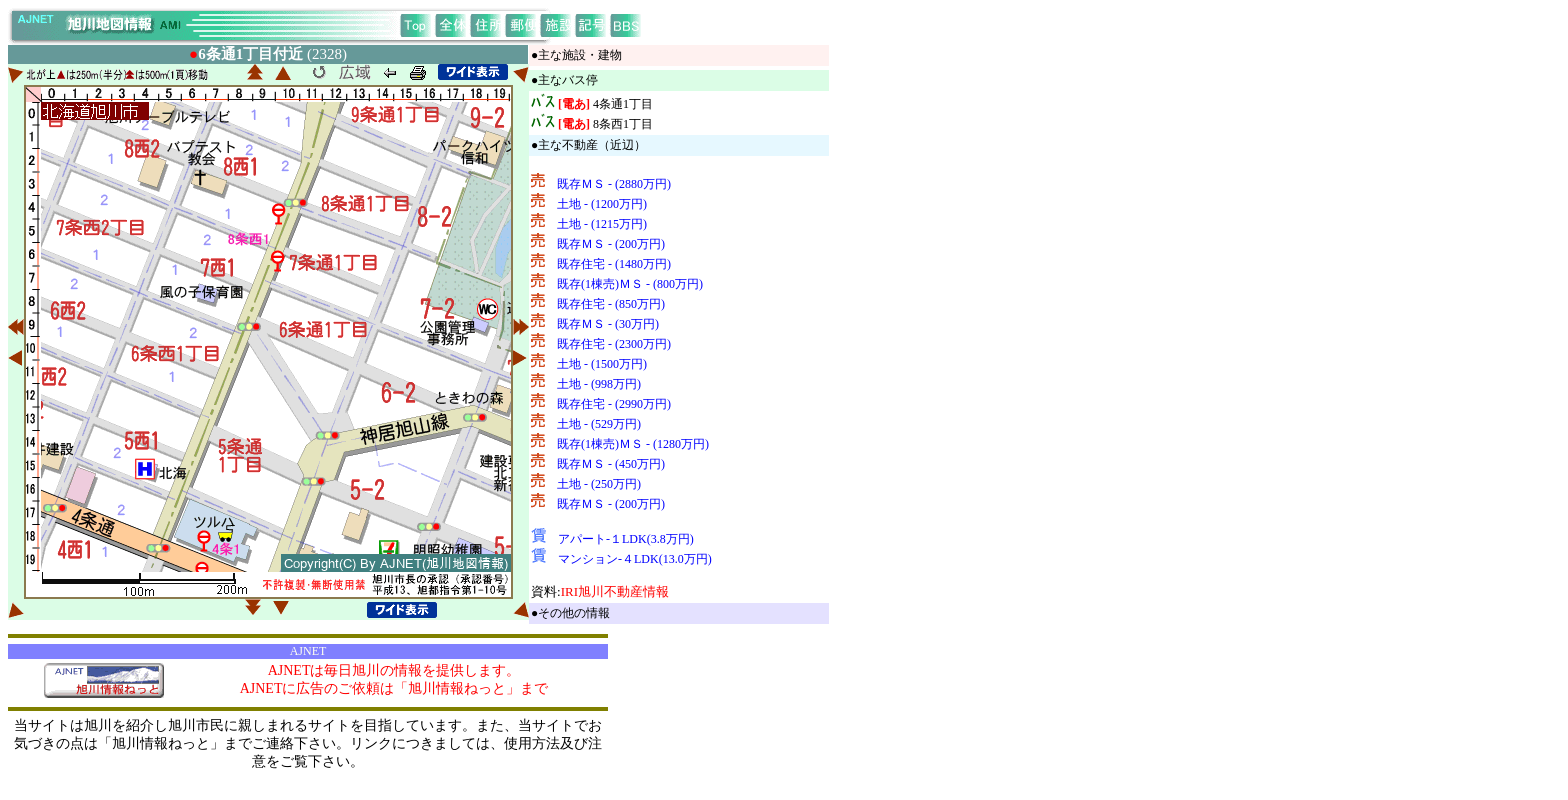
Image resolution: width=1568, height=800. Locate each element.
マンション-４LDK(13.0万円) (635, 559)
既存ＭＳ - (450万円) (611, 464)
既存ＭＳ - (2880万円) (614, 184)
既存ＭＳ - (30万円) (608, 324)
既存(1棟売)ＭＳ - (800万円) (630, 284)
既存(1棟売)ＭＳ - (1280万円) (633, 444)
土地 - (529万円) (599, 424)
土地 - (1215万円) (602, 224)
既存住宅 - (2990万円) (614, 404)
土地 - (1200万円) (602, 204)
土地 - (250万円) (599, 484)
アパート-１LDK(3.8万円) (626, 539)
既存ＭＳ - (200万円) (611, 244)
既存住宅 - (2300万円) (614, 344)
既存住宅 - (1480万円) (614, 264)
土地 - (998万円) (599, 384)
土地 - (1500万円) (602, 364)
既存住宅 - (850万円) (611, 304)
